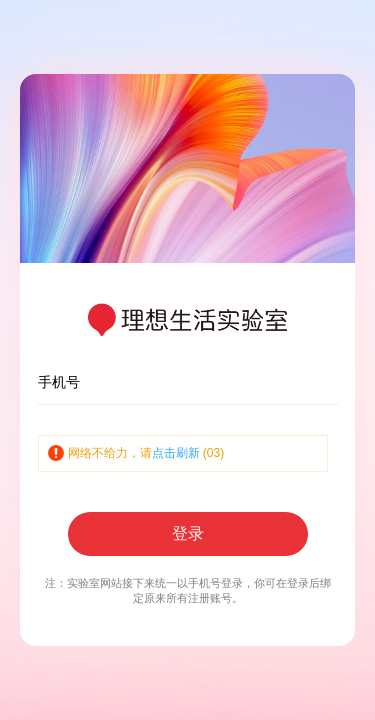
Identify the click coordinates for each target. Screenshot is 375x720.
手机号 (59, 382)
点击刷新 (176, 453)
